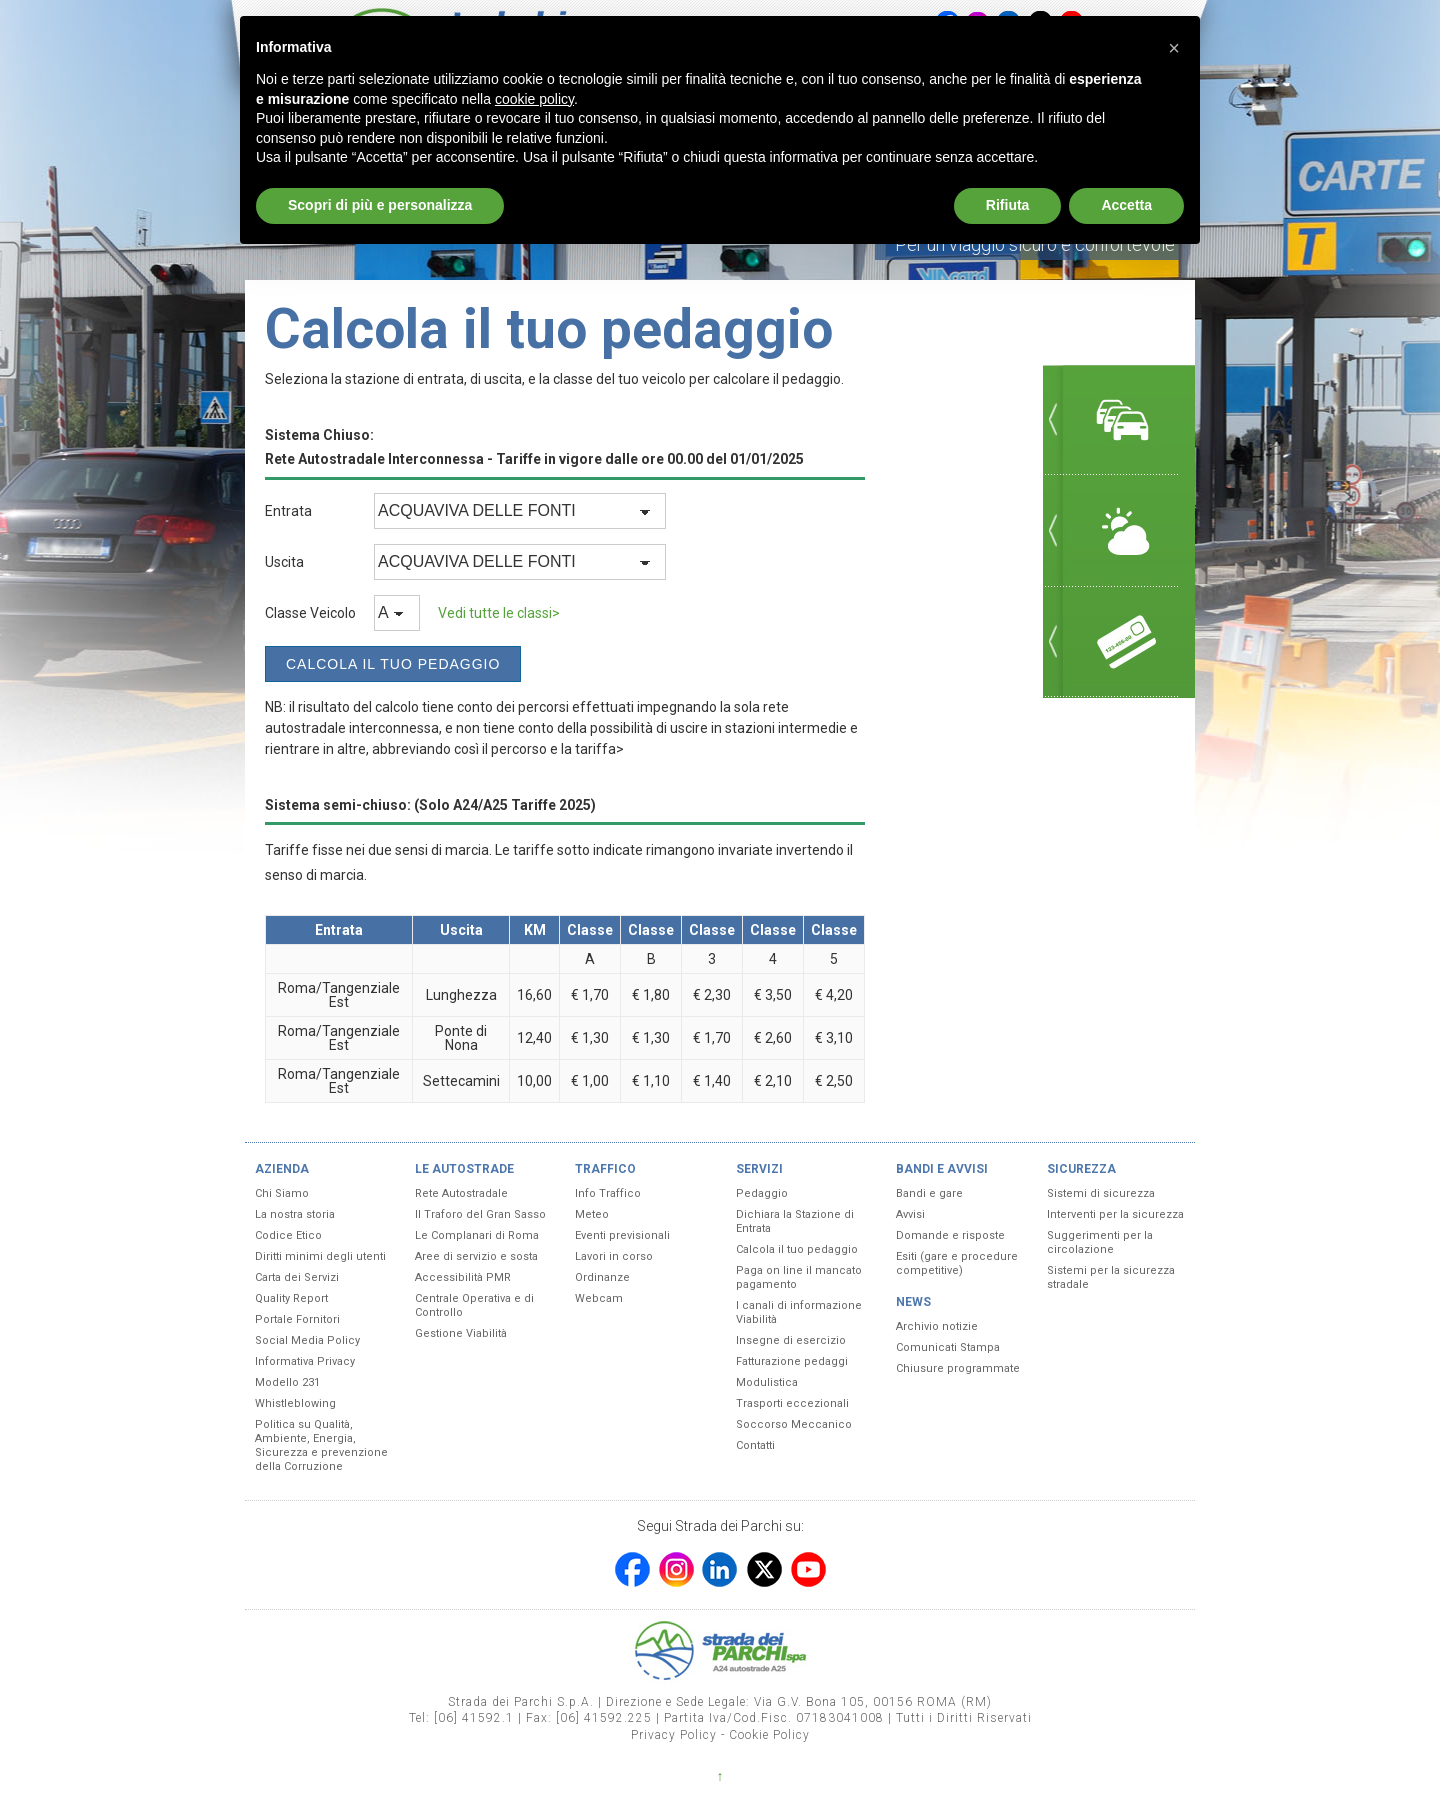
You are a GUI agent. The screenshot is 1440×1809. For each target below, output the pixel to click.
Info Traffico (608, 1193)
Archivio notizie (937, 1326)
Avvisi (910, 1214)
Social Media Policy (307, 1340)
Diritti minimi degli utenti (320, 1256)
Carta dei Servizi (297, 1277)
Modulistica (767, 1382)
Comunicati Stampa (948, 1347)
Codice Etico (288, 1235)
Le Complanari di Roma (477, 1235)
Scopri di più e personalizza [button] (380, 205)
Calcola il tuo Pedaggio (393, 664)
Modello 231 (287, 1382)
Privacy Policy (674, 1735)
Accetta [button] (1126, 205)
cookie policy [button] (534, 99)
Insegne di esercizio (791, 1340)
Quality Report (291, 1298)
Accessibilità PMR (463, 1277)
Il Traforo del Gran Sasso (480, 1214)
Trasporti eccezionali (792, 1403)
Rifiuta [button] (1008, 205)
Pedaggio (762, 1193)
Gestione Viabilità (461, 1333)
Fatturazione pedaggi (792, 1361)
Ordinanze (602, 1277)
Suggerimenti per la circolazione (1100, 1242)
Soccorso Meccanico (794, 1424)
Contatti (755, 1445)
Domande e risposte (950, 1235)
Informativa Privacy (305, 1361)
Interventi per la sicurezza (1115, 1214)
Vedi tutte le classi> (499, 613)
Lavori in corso (614, 1256)
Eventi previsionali (622, 1235)
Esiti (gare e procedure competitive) (957, 1263)
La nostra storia (295, 1214)
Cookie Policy (769, 1735)
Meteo (592, 1214)
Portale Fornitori (297, 1319)
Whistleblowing (295, 1403)
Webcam (599, 1298)
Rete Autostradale (461, 1193)
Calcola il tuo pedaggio (797, 1249)
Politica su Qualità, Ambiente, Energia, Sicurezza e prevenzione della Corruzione (321, 1445)
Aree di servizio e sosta (476, 1256)
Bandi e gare (929, 1193)
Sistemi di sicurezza (1101, 1193)
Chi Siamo (282, 1193)
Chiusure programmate (958, 1368)
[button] (1174, 48)
